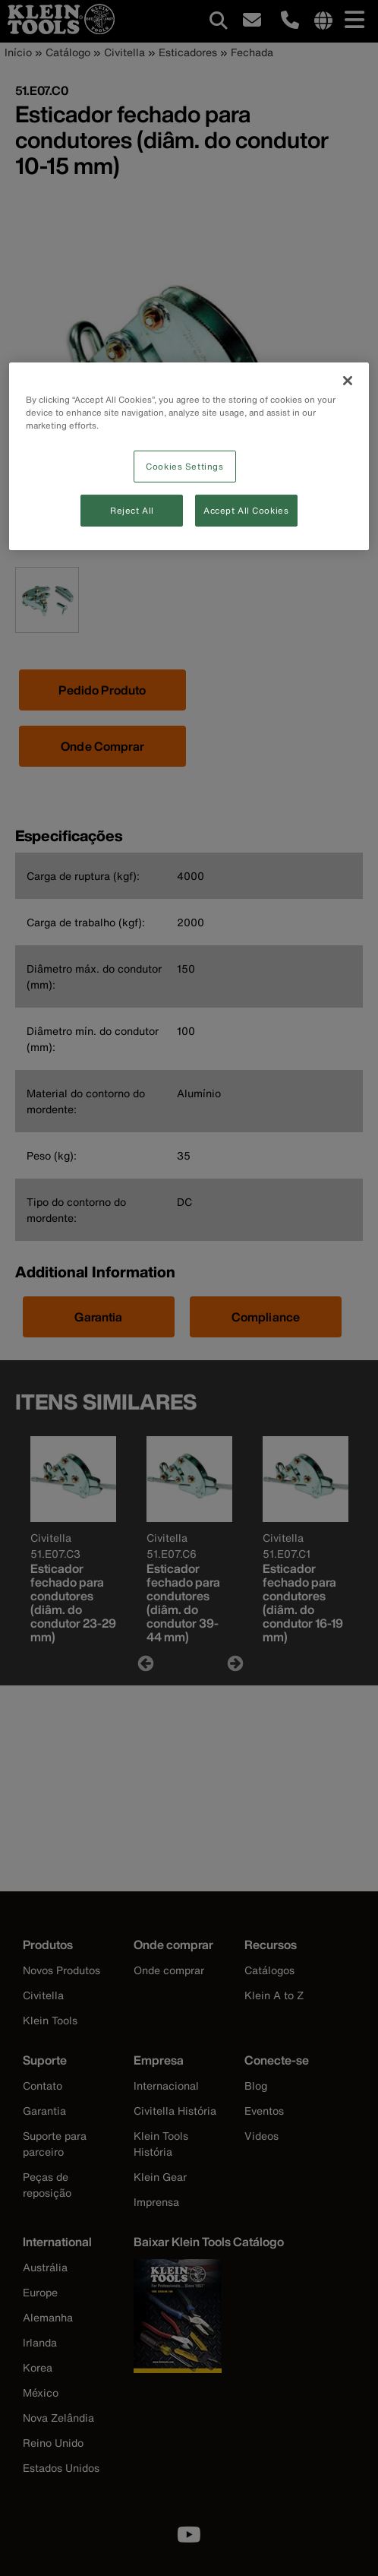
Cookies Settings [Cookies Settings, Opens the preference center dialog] (184, 466)
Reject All (132, 509)
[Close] (347, 380)
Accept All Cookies (245, 509)
